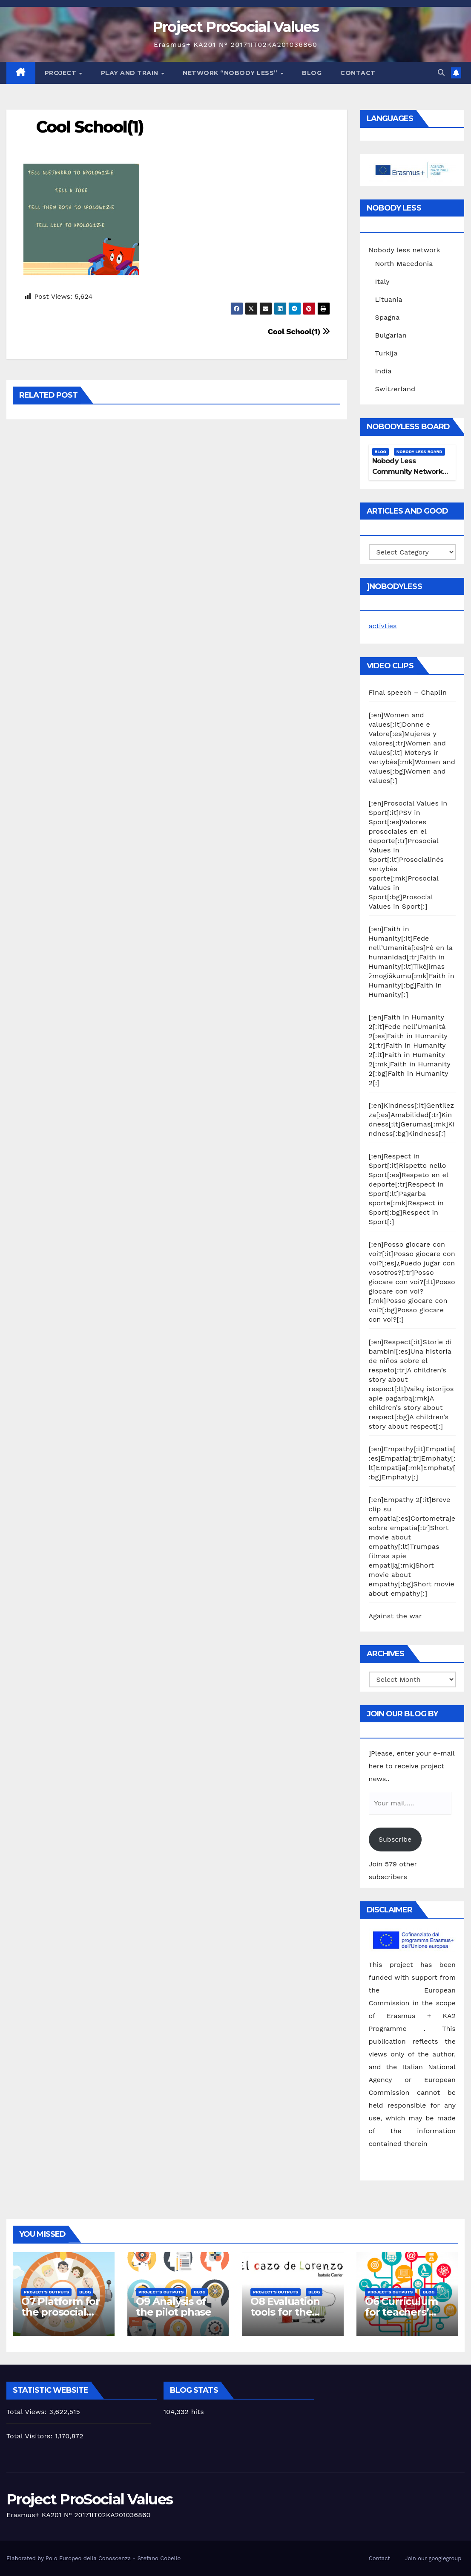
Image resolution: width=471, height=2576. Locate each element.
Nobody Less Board (419, 451)
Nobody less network (404, 250)
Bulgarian (391, 335)
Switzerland (395, 389)
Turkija (386, 353)
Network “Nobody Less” (231, 73)
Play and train (131, 73)
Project (61, 73)
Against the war (395, 1616)
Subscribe (395, 1839)
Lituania (388, 299)
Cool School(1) (90, 127)
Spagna (387, 317)
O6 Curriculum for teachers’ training (401, 2312)
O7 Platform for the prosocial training (60, 2312)
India (383, 371)
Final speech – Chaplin (408, 692)
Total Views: (27, 2412)
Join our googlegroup (433, 2558)
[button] (441, 73)
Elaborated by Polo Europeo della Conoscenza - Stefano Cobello (93, 2558)
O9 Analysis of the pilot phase (173, 2306)
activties (383, 626)
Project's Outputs (46, 2292)
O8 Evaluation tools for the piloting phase (286, 2312)
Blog (312, 73)
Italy (382, 281)
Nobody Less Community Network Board (407, 471)
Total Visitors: (30, 2436)
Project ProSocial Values (235, 27)
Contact (358, 73)
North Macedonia (404, 264)
